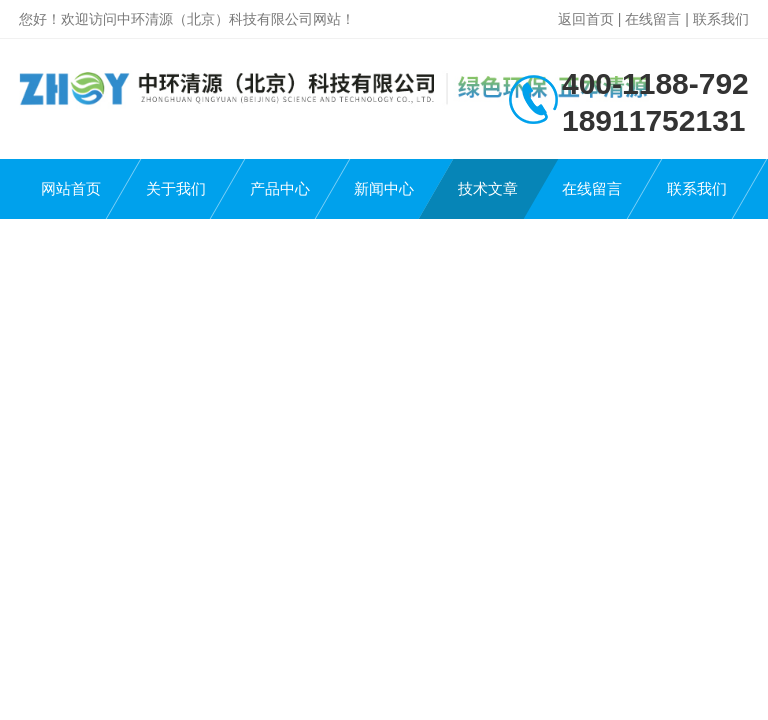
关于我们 (176, 188)
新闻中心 (384, 188)
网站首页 (71, 188)
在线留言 (653, 19)
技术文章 (488, 188)
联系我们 (721, 19)
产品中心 (280, 188)
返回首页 (586, 19)
